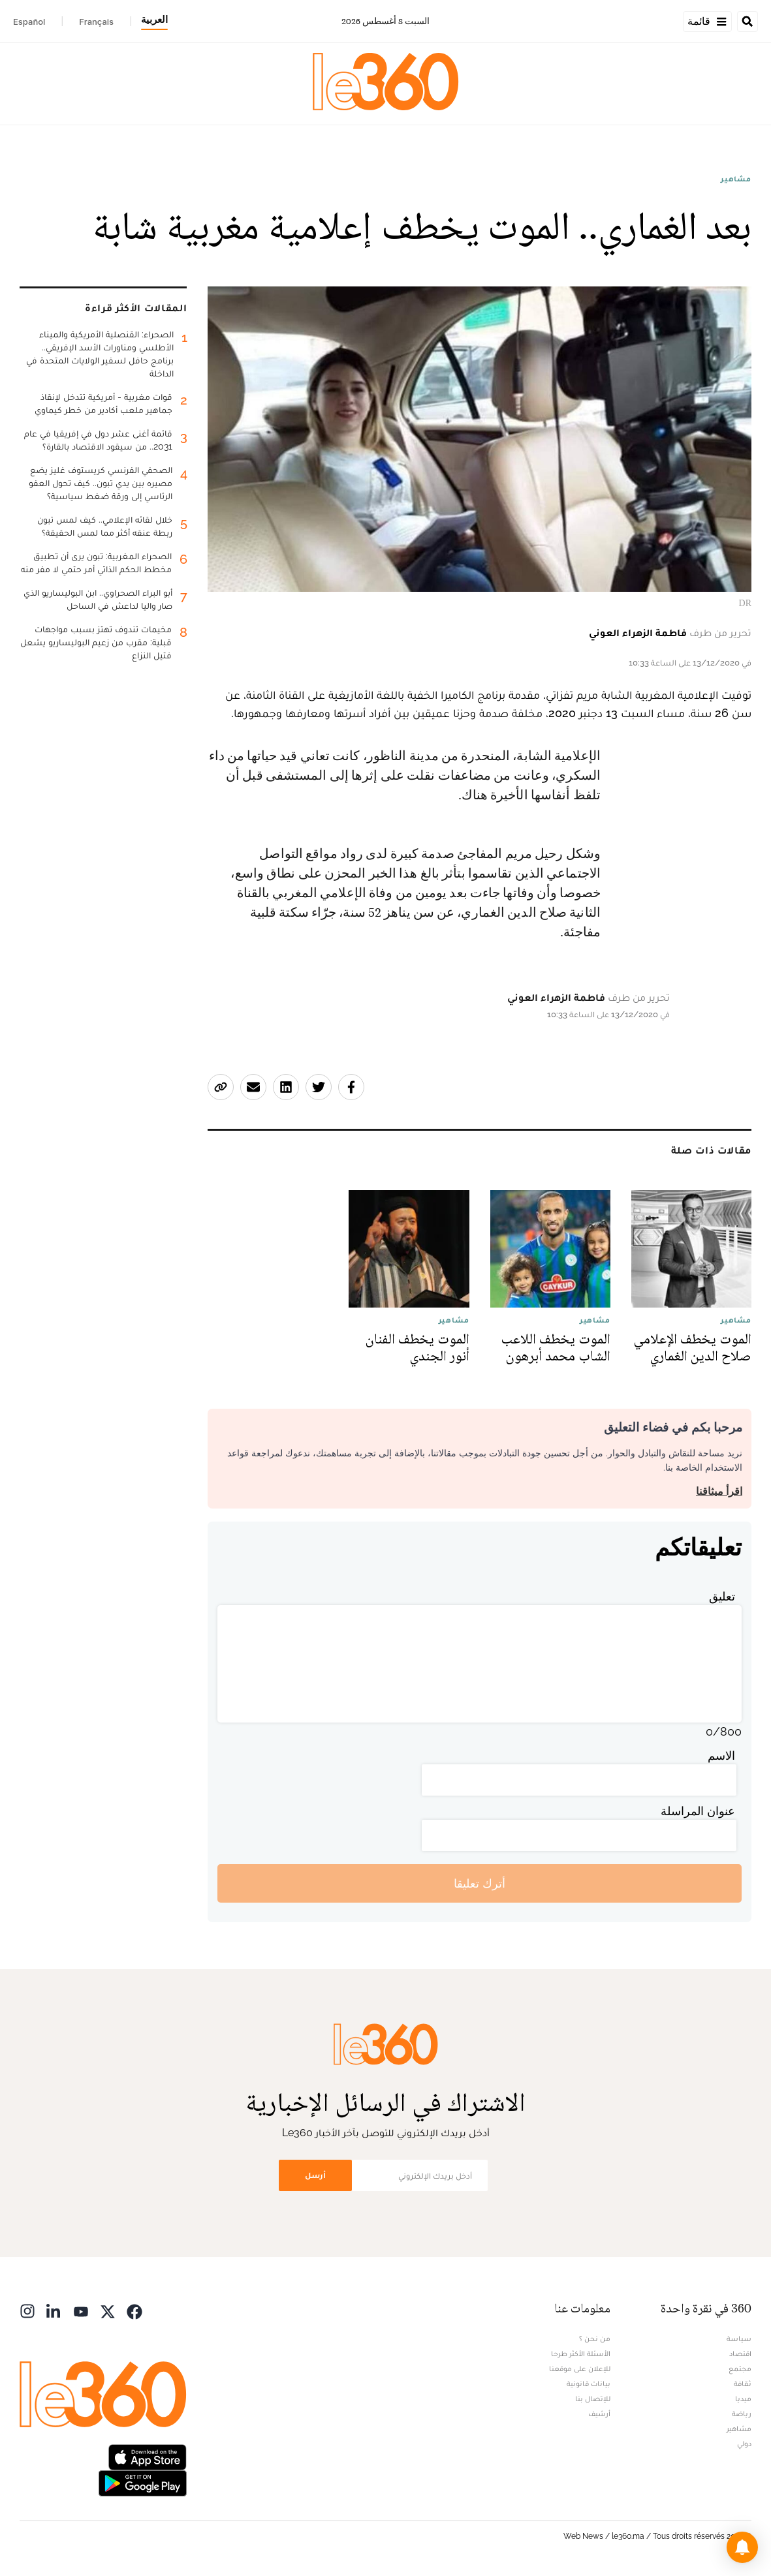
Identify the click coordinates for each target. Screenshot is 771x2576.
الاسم (721, 1755)
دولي (744, 2443)
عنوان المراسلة (698, 1811)
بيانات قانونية (588, 2383)
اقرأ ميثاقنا (719, 1491)
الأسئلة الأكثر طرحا (580, 2353)
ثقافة (742, 2383)
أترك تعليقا (479, 1883)
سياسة (739, 2338)
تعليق (722, 1596)
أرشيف (599, 2413)
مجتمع (740, 2368)
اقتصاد (740, 2353)
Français (96, 21)
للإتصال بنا (592, 2398)
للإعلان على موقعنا (579, 2368)
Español (29, 21)
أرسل (315, 2175)
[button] (742, 2547)
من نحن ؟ (594, 2338)
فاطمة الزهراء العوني (638, 632)
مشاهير (736, 178)
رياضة (741, 2413)
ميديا (743, 2398)
